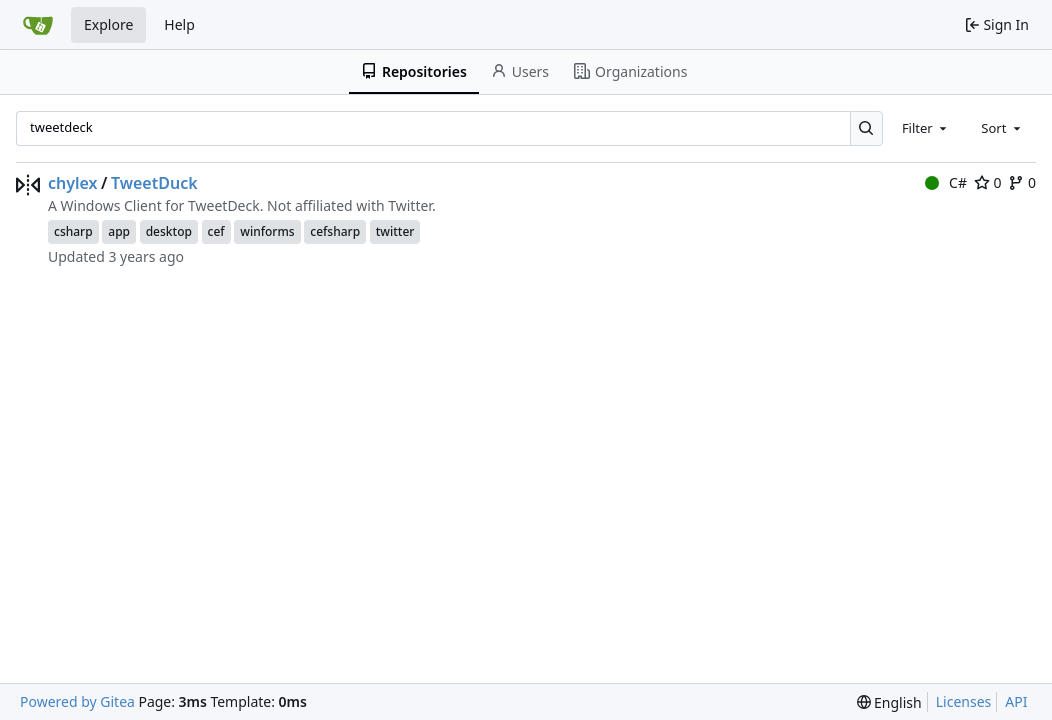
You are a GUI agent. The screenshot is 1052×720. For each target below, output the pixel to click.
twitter (395, 231)
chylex (73, 183)
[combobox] (926, 128)
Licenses (964, 701)
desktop (169, 231)
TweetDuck (154, 183)
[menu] (889, 702)
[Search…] (866, 128)
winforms (267, 231)
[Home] (38, 25)
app (119, 231)
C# (946, 182)
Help (179, 24)
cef (216, 231)
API (1016, 701)
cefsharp (335, 231)
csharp (73, 231)
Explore (108, 24)
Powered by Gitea (77, 701)
